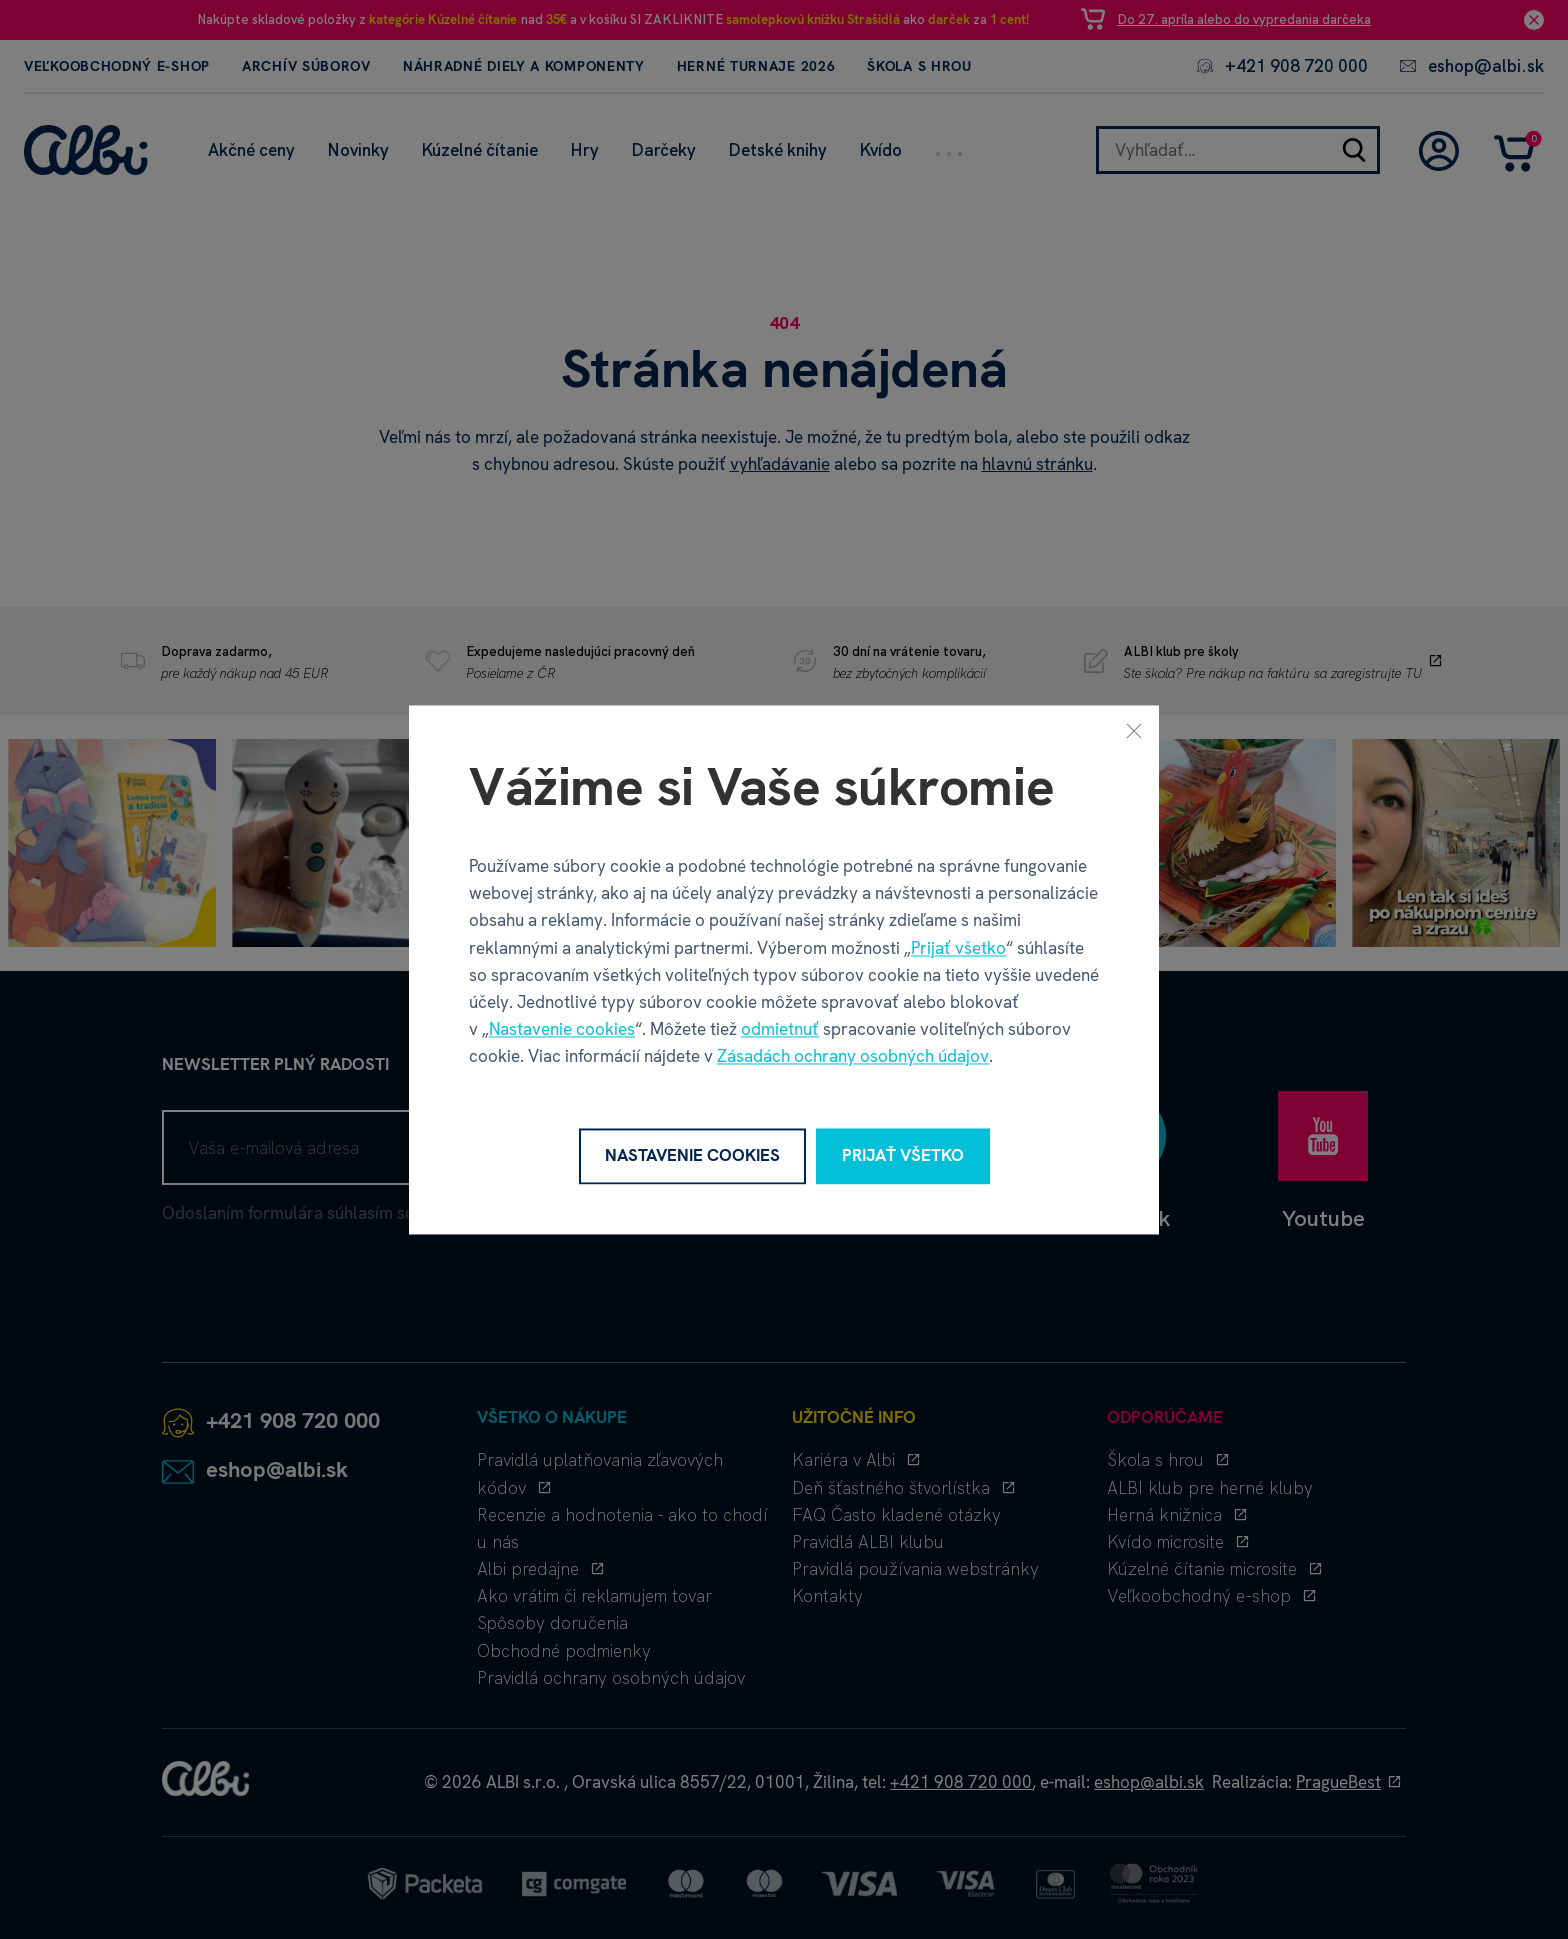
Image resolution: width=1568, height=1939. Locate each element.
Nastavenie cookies (562, 1030)
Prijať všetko (958, 948)
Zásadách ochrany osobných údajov (853, 1057)
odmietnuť (780, 1030)
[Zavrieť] (1134, 730)
